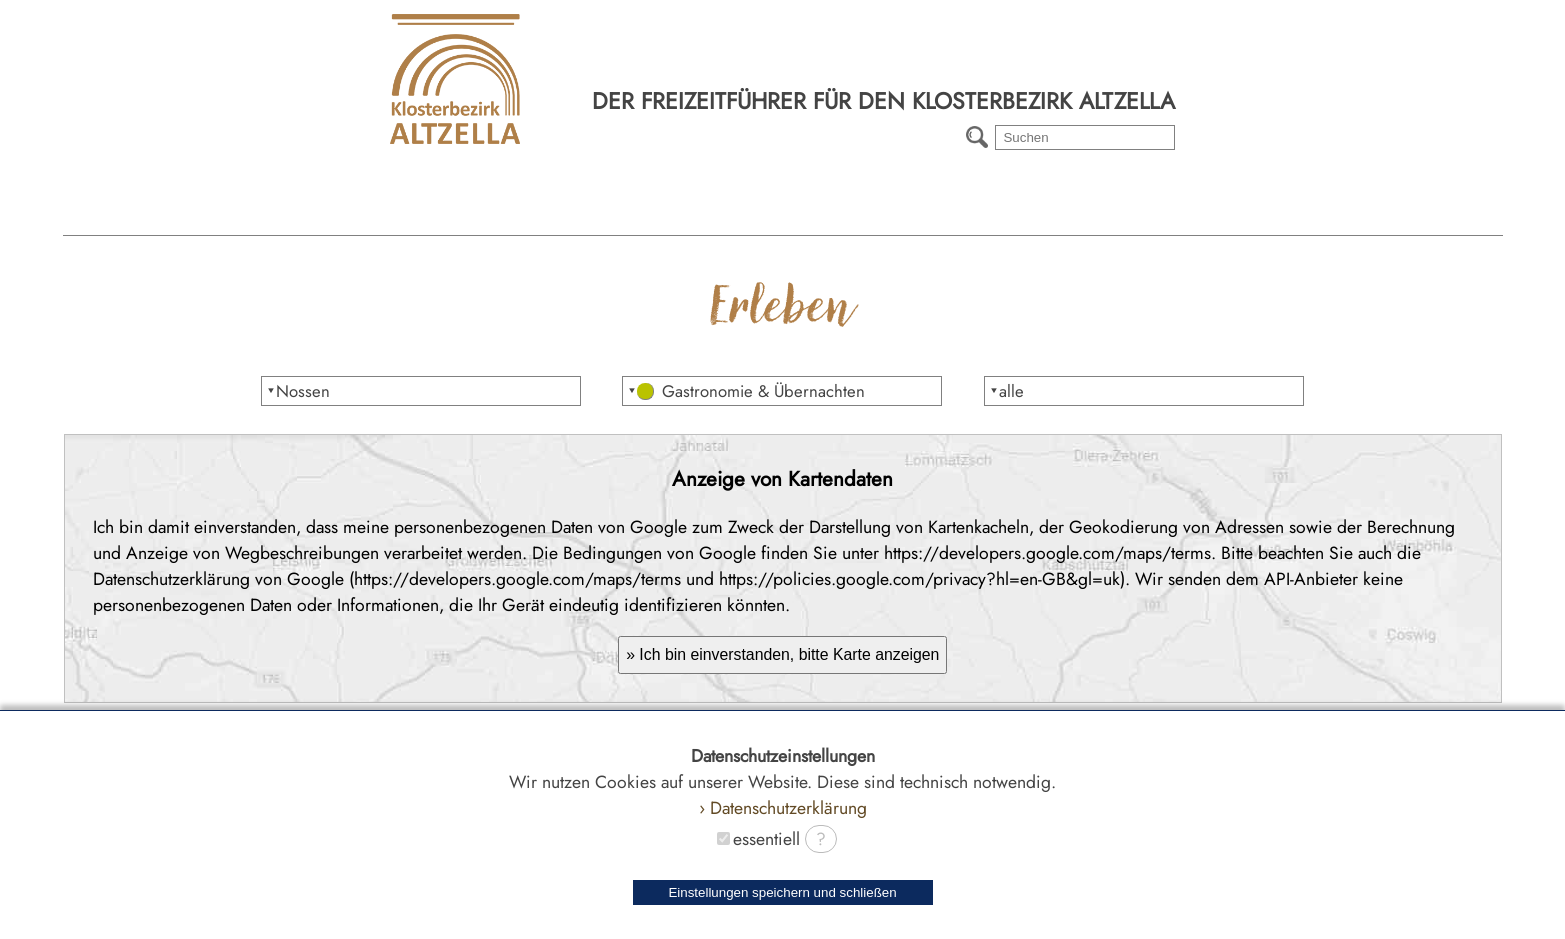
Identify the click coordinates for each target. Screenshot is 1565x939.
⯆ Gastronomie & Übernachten (746, 391)
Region (432, 217)
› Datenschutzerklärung (783, 808)
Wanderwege (899, 217)
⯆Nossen (298, 391)
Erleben (665, 217)
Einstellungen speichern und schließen (782, 892)
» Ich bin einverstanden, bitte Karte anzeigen (782, 654)
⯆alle (1006, 391)
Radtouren (1132, 217)
